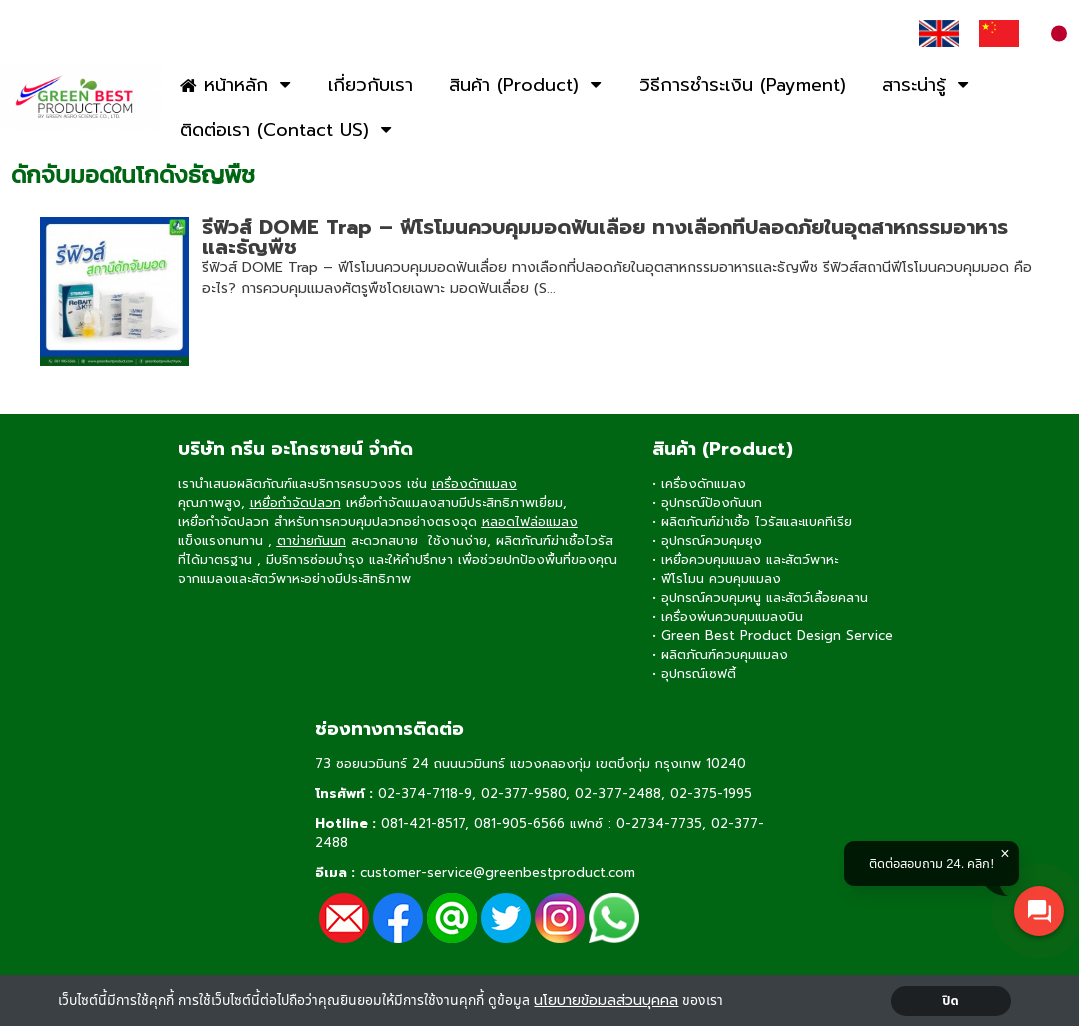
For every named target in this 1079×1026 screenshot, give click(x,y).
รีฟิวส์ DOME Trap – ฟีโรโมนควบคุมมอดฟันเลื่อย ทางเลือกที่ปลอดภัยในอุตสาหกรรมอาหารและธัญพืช (605, 237)
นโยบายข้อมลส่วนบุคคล (606, 1000)
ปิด (950, 1001)
